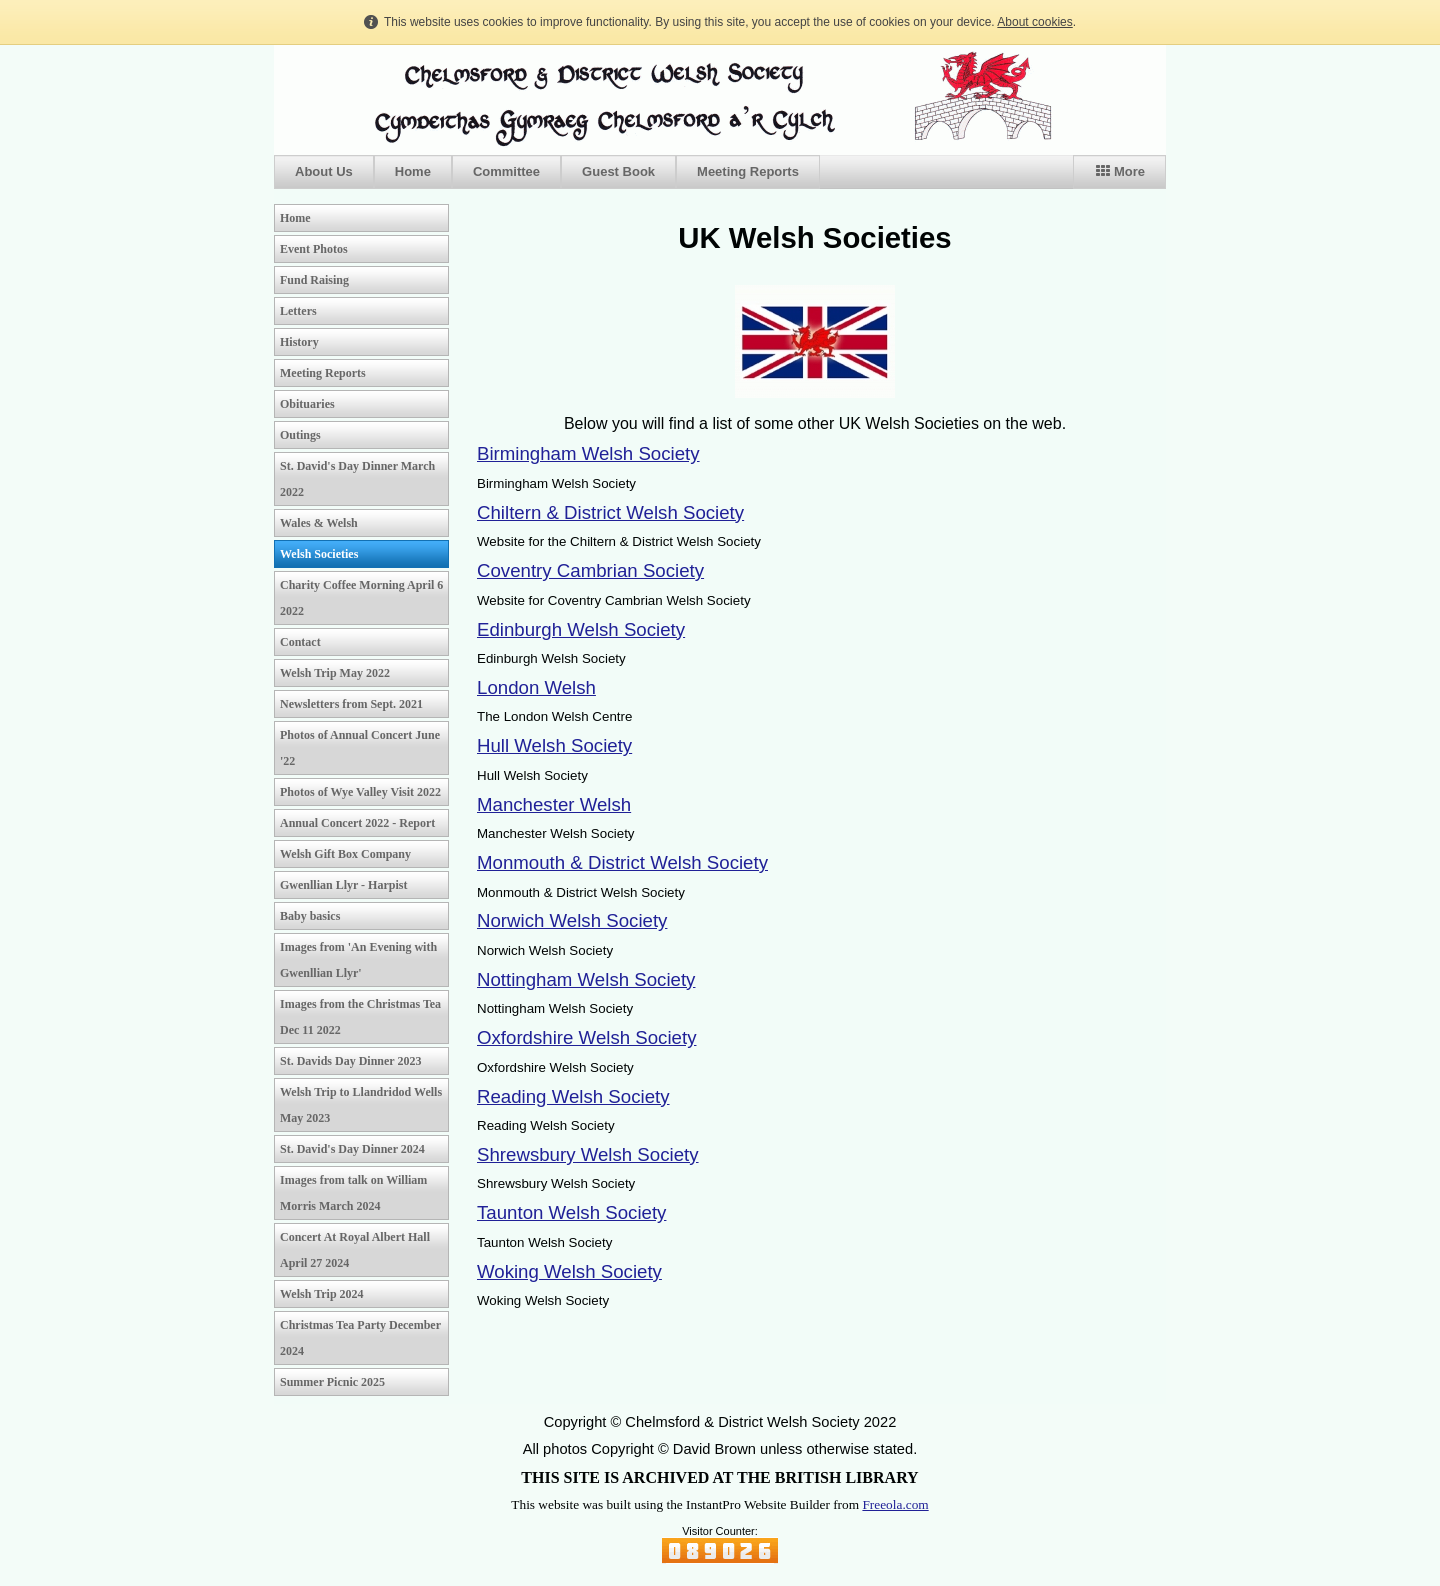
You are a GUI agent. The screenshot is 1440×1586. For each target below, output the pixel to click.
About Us (324, 171)
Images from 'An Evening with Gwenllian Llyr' (358, 960)
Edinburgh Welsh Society (581, 629)
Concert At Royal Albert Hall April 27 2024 (355, 1250)
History (299, 342)
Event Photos (314, 249)
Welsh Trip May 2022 (335, 673)
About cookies (1034, 22)
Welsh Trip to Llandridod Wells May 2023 (361, 1105)
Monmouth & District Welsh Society (622, 862)
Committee (506, 171)
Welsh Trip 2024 (322, 1294)
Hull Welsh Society (554, 745)
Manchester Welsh (554, 804)
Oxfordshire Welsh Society (586, 1037)
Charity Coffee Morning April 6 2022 (361, 598)
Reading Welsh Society (573, 1096)
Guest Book (618, 171)
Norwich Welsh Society (572, 920)
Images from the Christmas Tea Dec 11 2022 (360, 1017)
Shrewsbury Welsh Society (588, 1154)
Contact (300, 642)
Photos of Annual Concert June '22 (360, 748)
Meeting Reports (748, 171)
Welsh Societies (319, 554)
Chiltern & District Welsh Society (610, 512)
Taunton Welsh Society (571, 1212)
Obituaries (307, 404)
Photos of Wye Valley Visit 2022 (360, 792)
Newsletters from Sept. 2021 (351, 704)
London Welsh (536, 687)
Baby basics (310, 916)
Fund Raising (314, 280)
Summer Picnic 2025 (332, 1382)
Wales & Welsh (319, 523)
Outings (300, 435)
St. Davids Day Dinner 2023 (350, 1061)
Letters (298, 311)
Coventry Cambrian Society (590, 570)
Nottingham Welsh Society (586, 979)
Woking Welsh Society (569, 1271)
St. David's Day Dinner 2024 (352, 1149)
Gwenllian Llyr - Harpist (343, 885)
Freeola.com (895, 1504)
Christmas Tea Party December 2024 (360, 1338)
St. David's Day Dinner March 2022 (357, 479)
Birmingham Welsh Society (588, 453)
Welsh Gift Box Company (345, 854)
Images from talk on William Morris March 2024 (353, 1193)
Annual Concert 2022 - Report (357, 823)
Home (413, 171)
